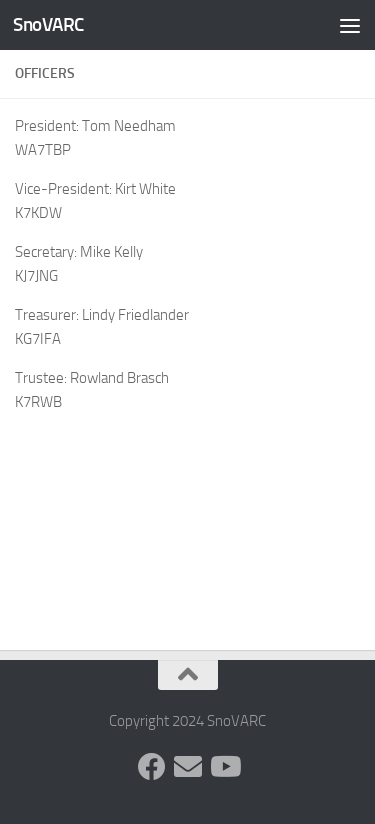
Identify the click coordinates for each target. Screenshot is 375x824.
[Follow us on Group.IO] (188, 767)
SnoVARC (48, 24)
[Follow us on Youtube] (224, 767)
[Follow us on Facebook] (152, 767)
